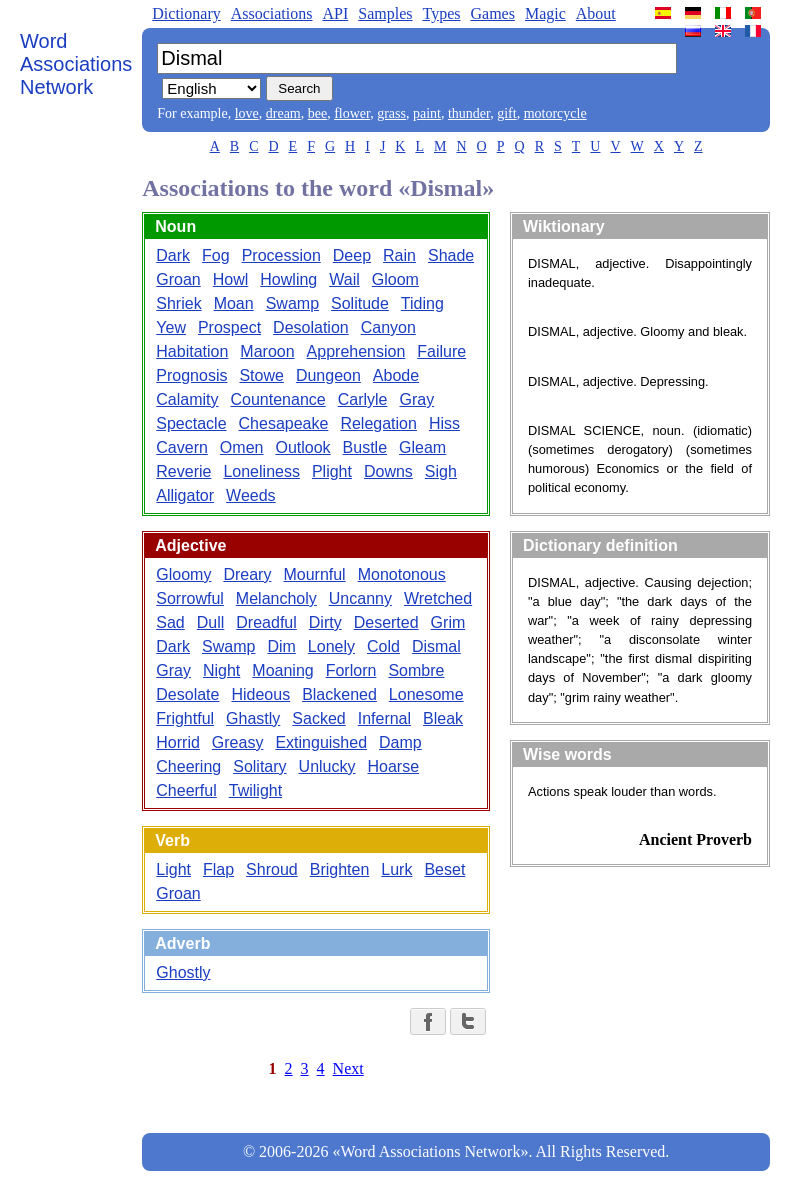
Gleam (422, 447)
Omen (242, 447)
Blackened (339, 694)
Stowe (261, 375)
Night (221, 670)
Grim (448, 622)
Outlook (302, 447)
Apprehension (356, 351)
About (596, 13)
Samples (385, 13)
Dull (211, 622)
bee (317, 113)
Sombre (416, 670)
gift (506, 113)
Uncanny (360, 598)
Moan (234, 303)
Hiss (444, 423)
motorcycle (555, 113)
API (335, 13)
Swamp (292, 303)
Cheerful (186, 790)
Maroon (267, 351)
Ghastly (253, 718)
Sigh (441, 471)
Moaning (282, 670)
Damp (400, 742)
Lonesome (426, 694)
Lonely (331, 646)
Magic (545, 13)
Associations (272, 13)
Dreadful (266, 622)
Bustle (365, 447)
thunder (469, 113)
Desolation (311, 327)
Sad (170, 622)
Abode (396, 375)
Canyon (388, 327)
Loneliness (261, 471)
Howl (231, 279)
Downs (388, 471)
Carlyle (363, 399)
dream (283, 113)
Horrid (178, 742)
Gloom (395, 279)
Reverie (183, 471)
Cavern (182, 447)
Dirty (325, 622)
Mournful (314, 574)
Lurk (396, 869)
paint (427, 113)
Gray (417, 399)
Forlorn (351, 670)
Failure (441, 351)
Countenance (278, 399)
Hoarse (393, 766)
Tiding (422, 303)
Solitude (360, 303)
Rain (399, 255)
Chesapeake (284, 423)
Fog (216, 255)
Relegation (378, 423)
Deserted (386, 622)
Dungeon (328, 375)
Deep (352, 255)
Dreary (247, 574)
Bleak (443, 718)
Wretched (438, 598)
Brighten (340, 869)
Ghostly (183, 972)
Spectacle (191, 423)
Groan (178, 279)
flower (352, 113)
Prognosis (191, 375)
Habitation (192, 351)
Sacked (318, 718)
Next (348, 1068)
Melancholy (276, 598)
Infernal (384, 718)
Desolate (187, 694)
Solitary (259, 766)
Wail (344, 279)
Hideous (260, 694)
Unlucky (327, 766)
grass (391, 113)
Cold (383, 646)
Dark (173, 255)
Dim (281, 646)
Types (441, 13)
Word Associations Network (76, 64)
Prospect (229, 327)
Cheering (188, 766)
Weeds (251, 495)
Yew (171, 327)
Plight (332, 471)
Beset (444, 869)
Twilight (255, 790)
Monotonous (402, 574)
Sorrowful (190, 598)
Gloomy (183, 574)
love (247, 113)
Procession (281, 255)
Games (492, 13)
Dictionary (186, 13)
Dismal (436, 646)
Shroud (272, 869)
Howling (288, 279)
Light (173, 869)
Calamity (187, 399)
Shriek (178, 303)
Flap (218, 869)
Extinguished (321, 742)
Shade (451, 255)
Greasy (238, 742)
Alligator (185, 495)
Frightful (185, 718)
